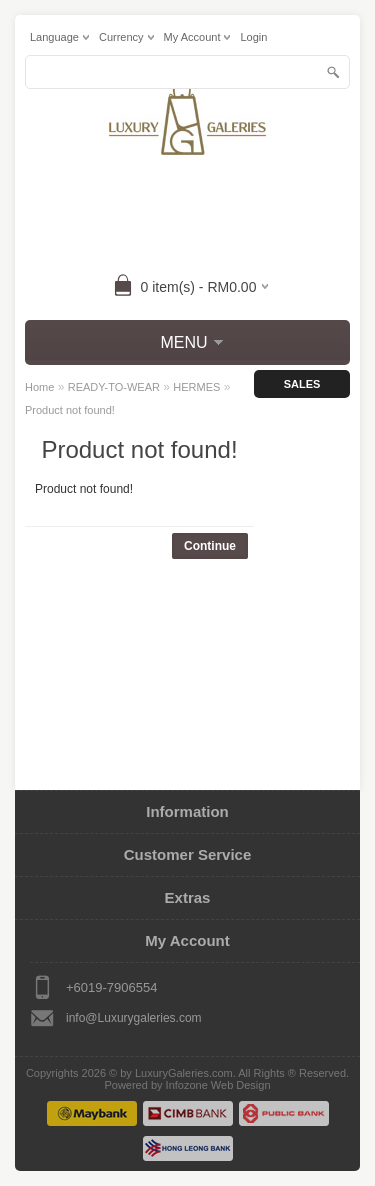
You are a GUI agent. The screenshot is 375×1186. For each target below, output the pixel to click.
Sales (302, 384)
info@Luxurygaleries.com (134, 1018)
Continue (210, 546)
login (253, 37)
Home (39, 387)
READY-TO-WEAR (114, 387)
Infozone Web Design (218, 1085)
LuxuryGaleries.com (184, 1073)
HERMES (196, 387)
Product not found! (70, 410)
